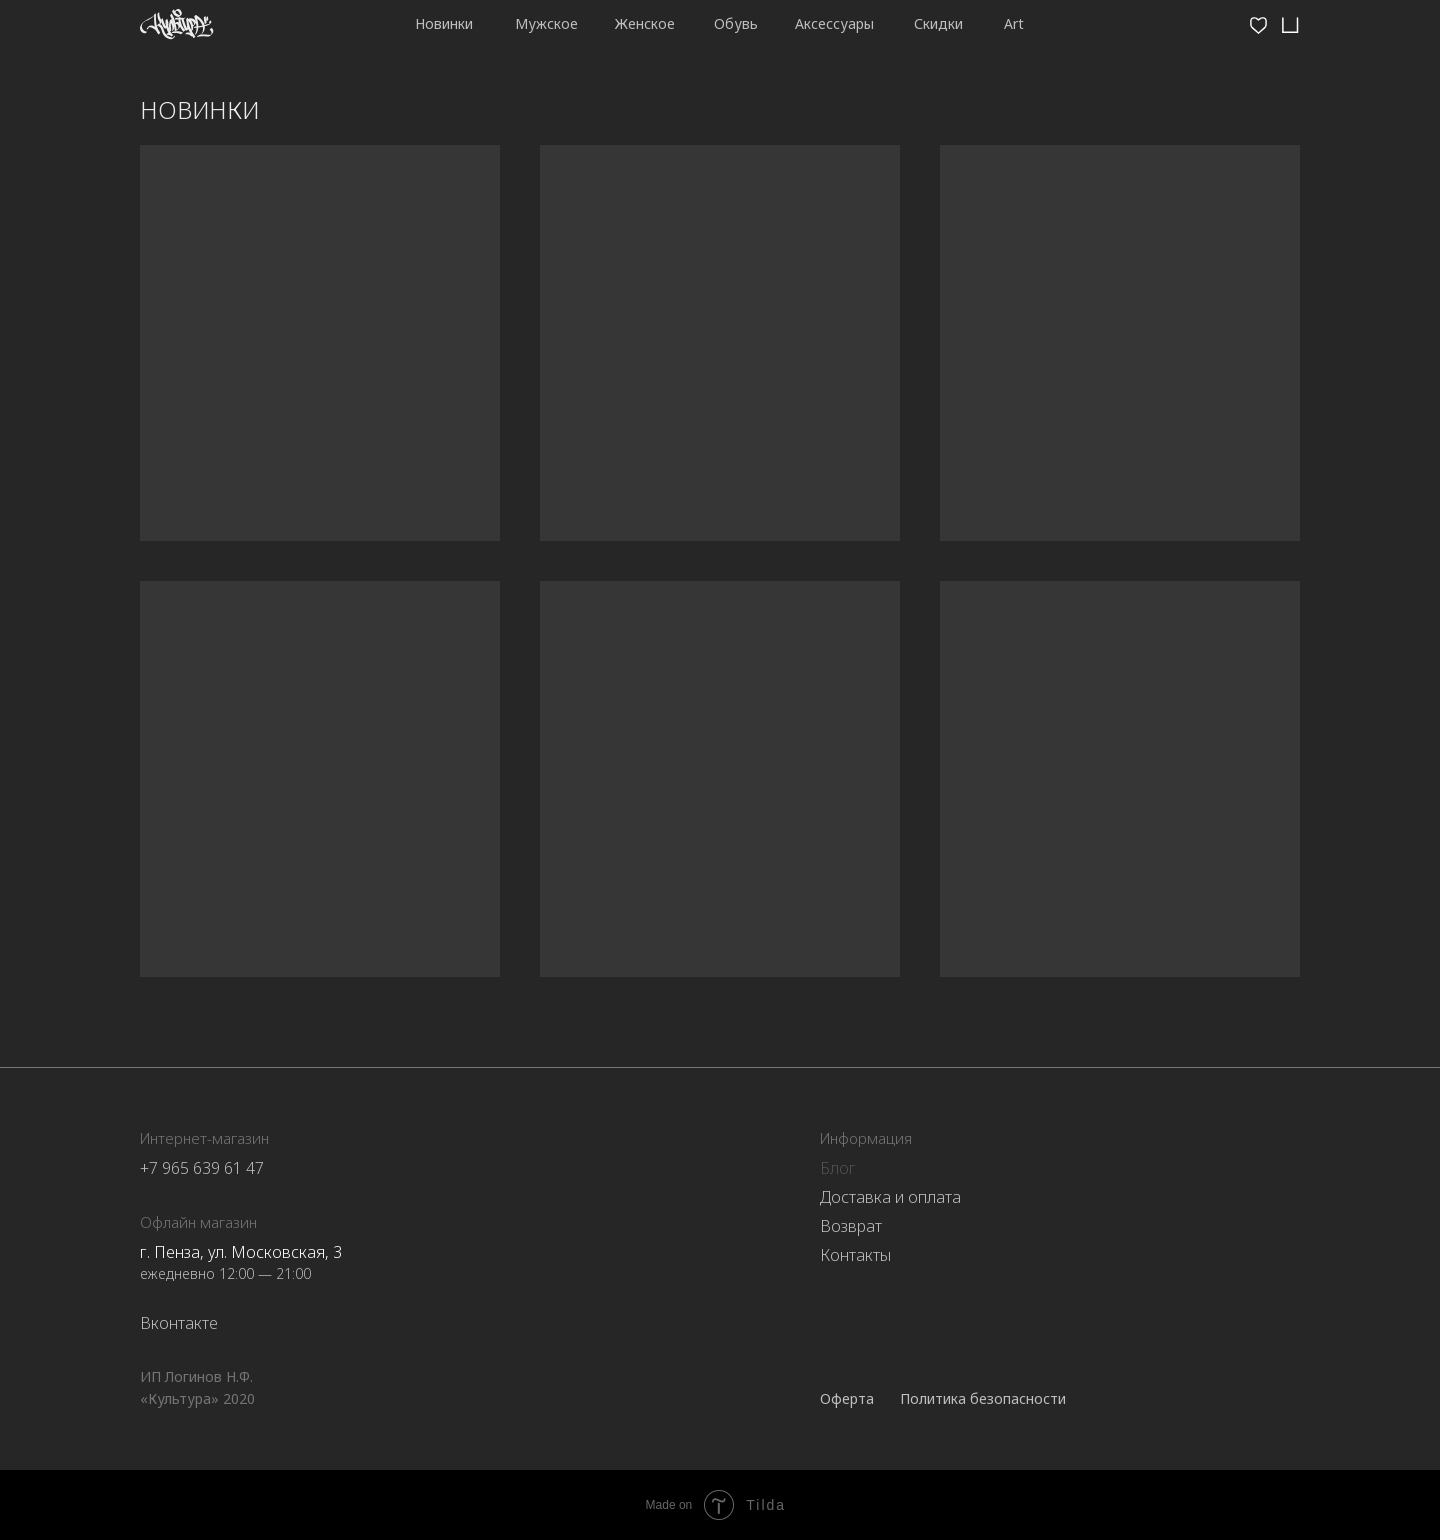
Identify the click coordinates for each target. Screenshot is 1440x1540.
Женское (645, 23)
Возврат (851, 1226)
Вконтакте (179, 1323)
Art (1014, 23)
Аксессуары (834, 23)
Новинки (444, 23)
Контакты (855, 1255)
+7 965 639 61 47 (202, 1168)
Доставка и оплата (890, 1197)
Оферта (847, 1398)
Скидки (938, 23)
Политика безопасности (983, 1398)
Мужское (546, 23)
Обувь (736, 23)
